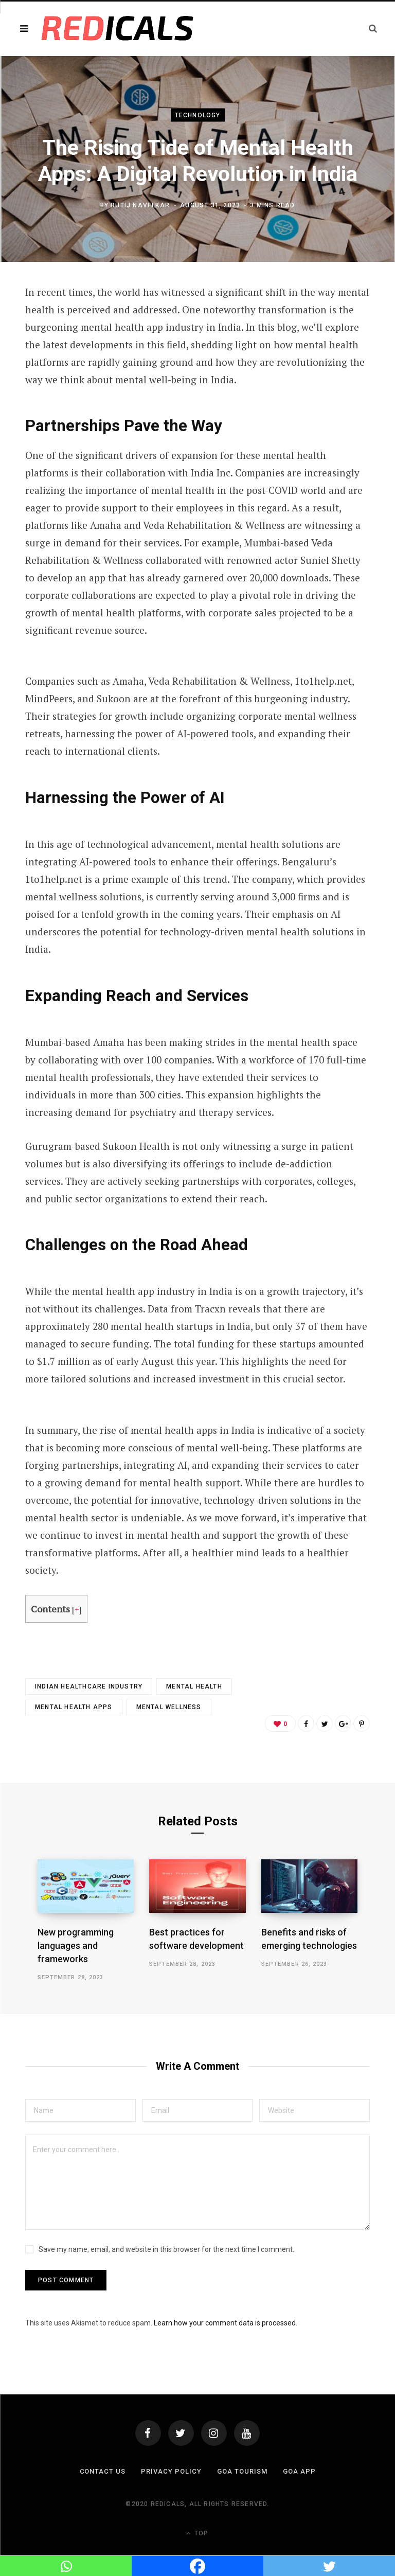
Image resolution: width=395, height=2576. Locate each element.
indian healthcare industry (88, 1686)
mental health (194, 1686)
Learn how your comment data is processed (225, 2323)
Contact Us (103, 2471)
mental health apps (74, 1707)
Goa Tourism (242, 2471)
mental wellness (169, 1707)
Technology (198, 115)
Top (197, 2533)
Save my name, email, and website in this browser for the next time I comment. (166, 2249)
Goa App (299, 2471)
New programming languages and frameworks (76, 1945)
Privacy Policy (171, 2471)
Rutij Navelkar (140, 204)
